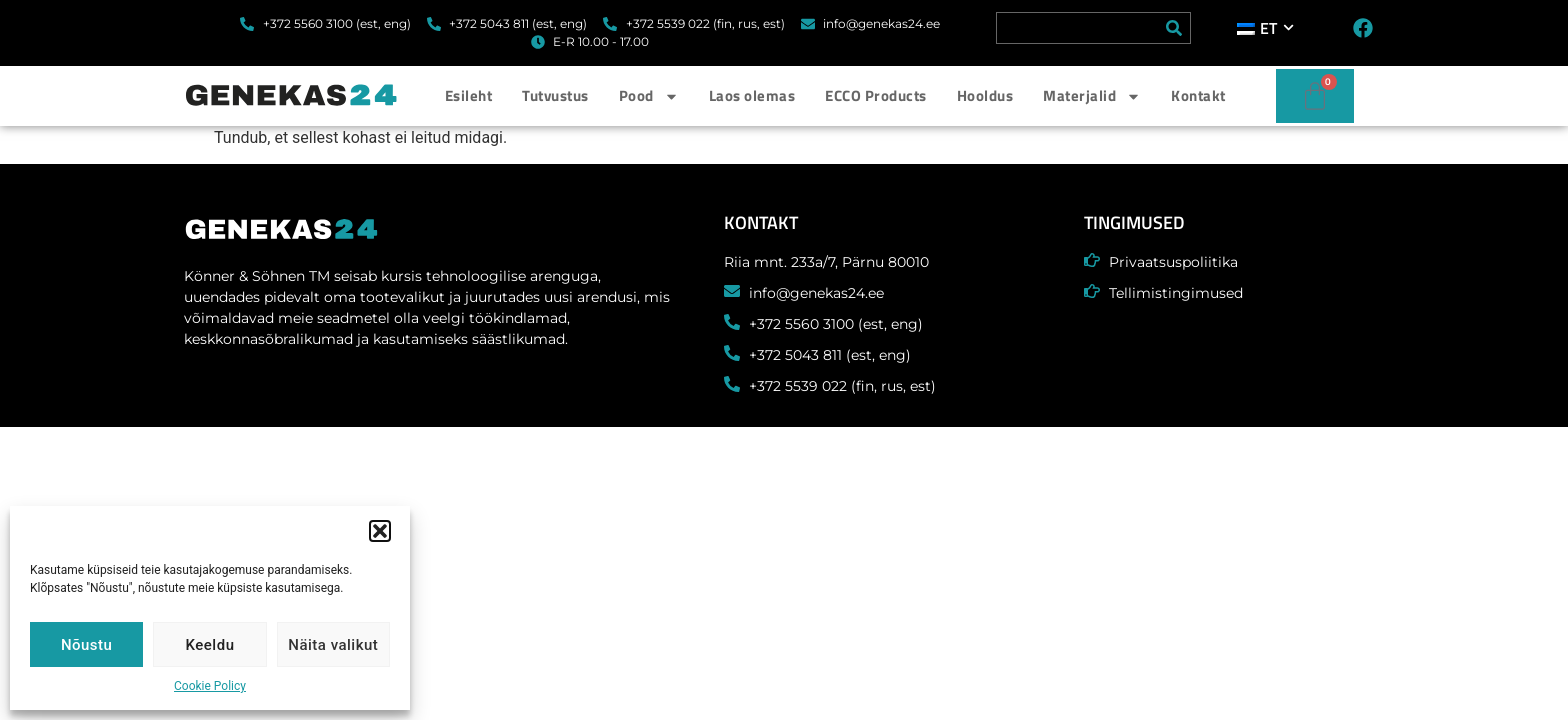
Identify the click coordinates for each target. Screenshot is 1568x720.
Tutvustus (555, 95)
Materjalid (1092, 96)
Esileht (469, 95)
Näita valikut (333, 645)
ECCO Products (876, 95)
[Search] (1174, 28)
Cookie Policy (210, 686)
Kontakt (1198, 95)
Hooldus (985, 95)
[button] (380, 531)
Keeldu (210, 645)
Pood (649, 96)
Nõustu (87, 645)
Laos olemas (752, 95)
